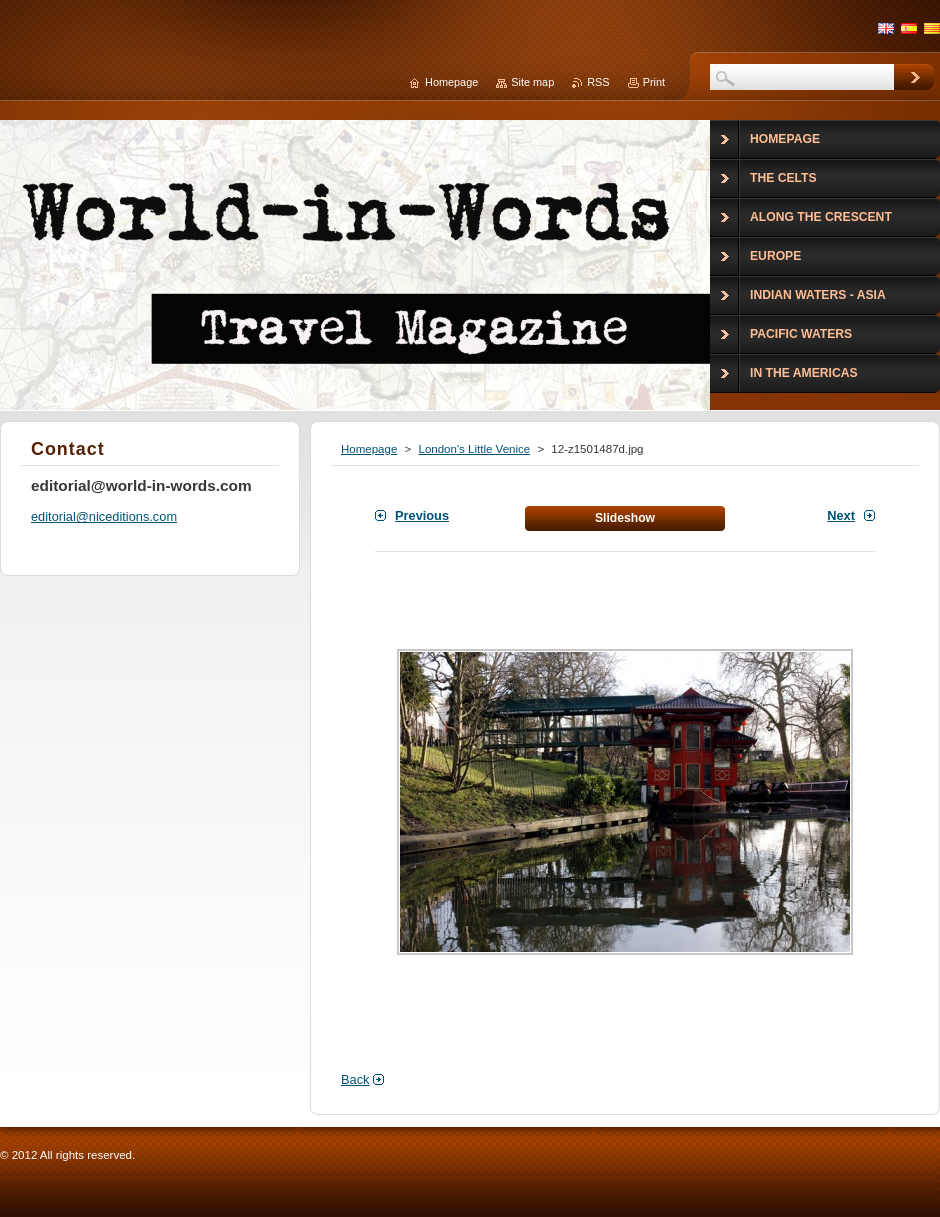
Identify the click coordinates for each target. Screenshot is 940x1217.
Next (841, 515)
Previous (422, 515)
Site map (532, 82)
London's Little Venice (474, 449)
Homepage (369, 449)
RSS (598, 82)
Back (355, 1079)
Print (654, 82)
